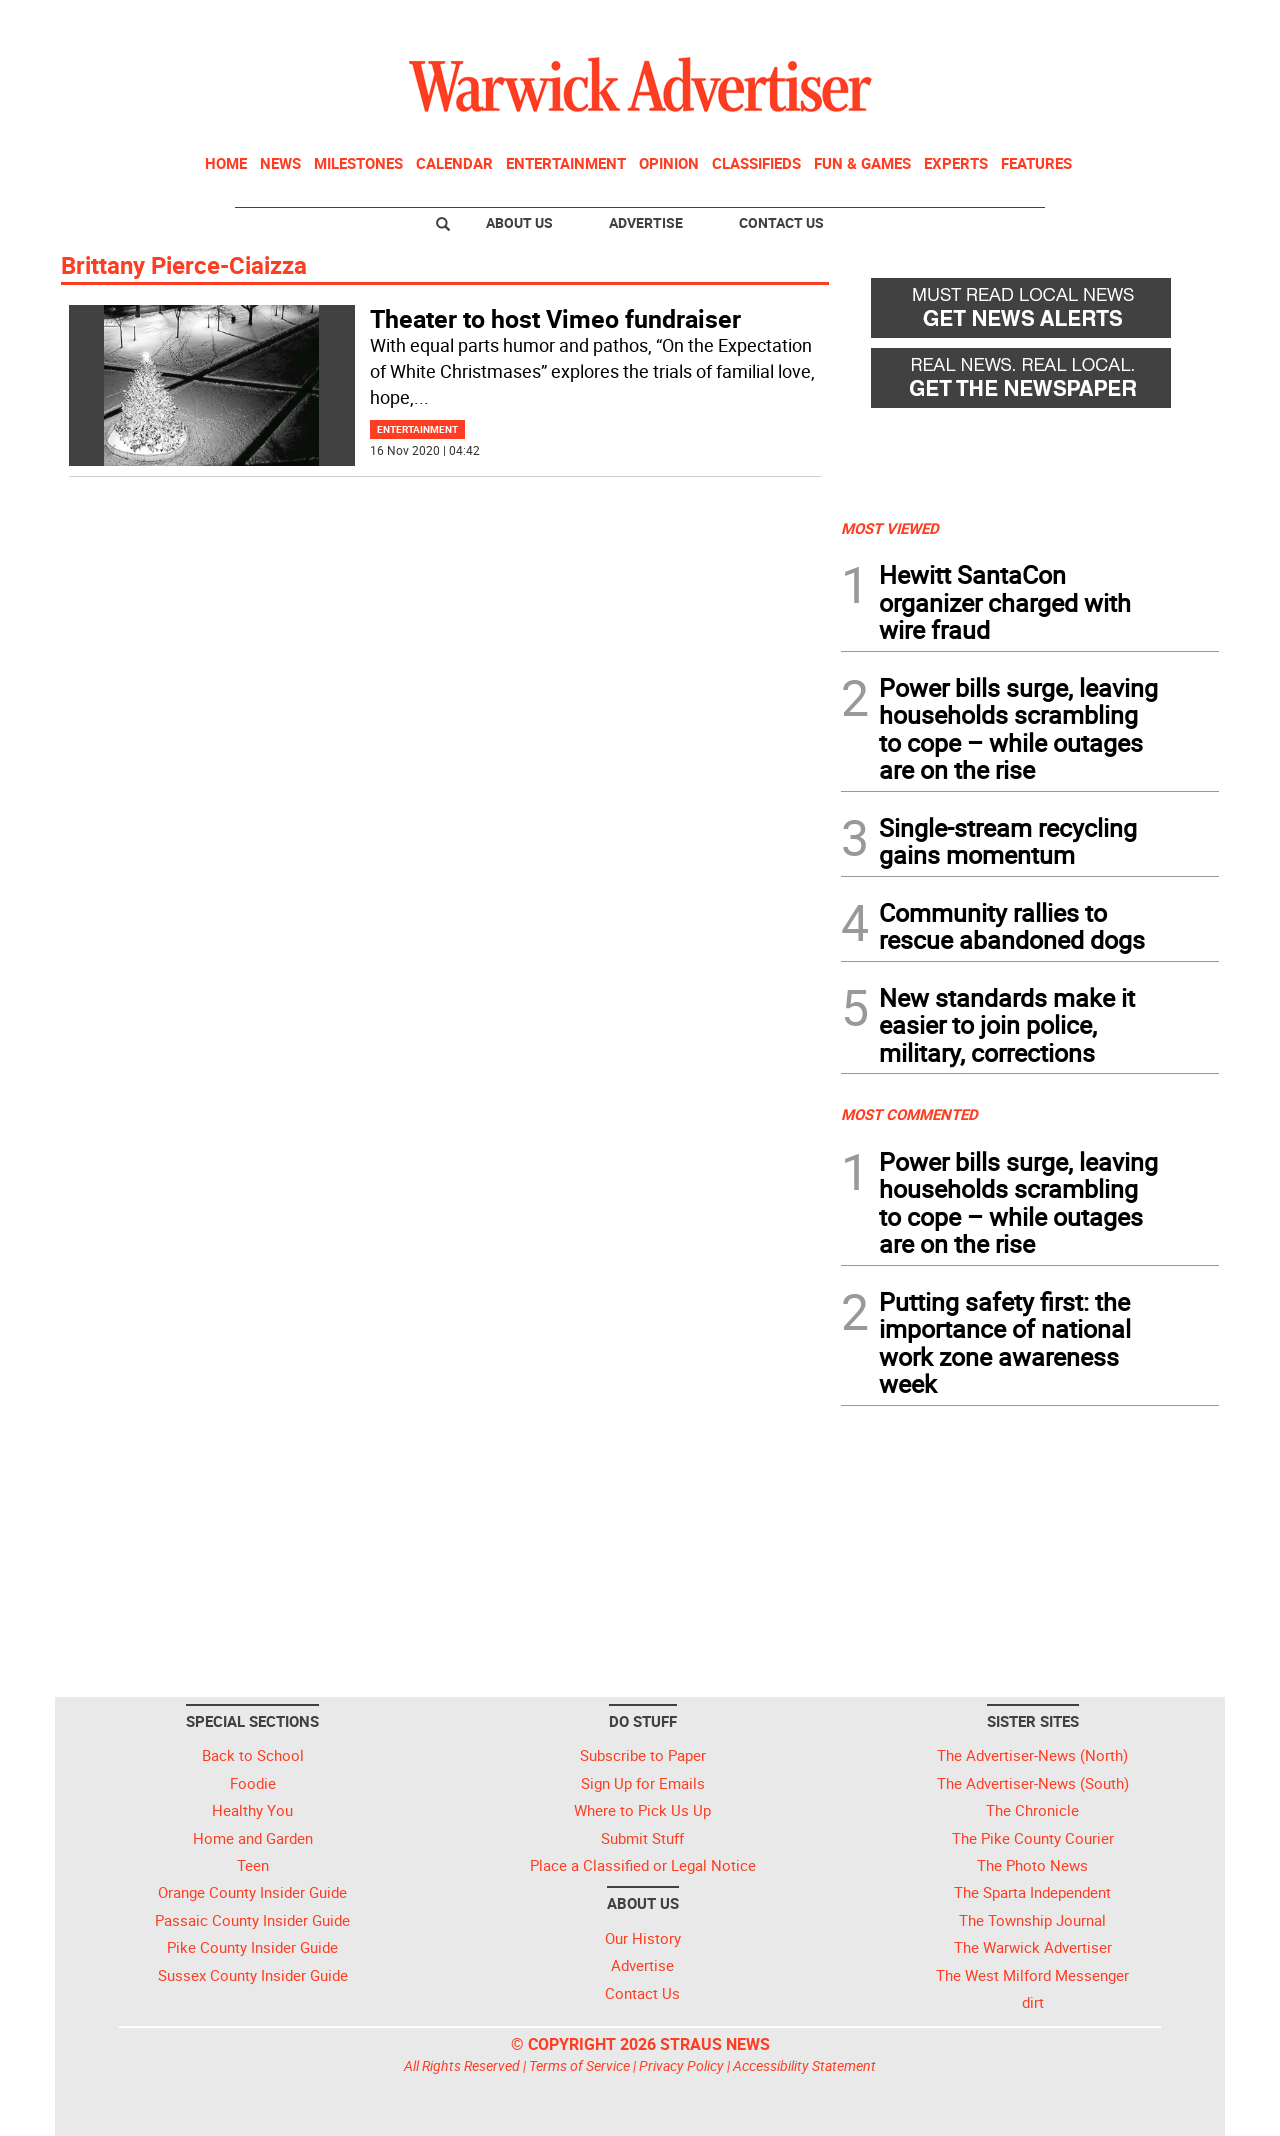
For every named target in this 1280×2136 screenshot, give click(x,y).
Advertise (646, 222)
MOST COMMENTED (909, 1114)
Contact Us (781, 222)
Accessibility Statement (804, 2065)
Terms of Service (579, 2065)
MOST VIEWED (890, 528)
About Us (519, 222)
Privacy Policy (681, 2065)
